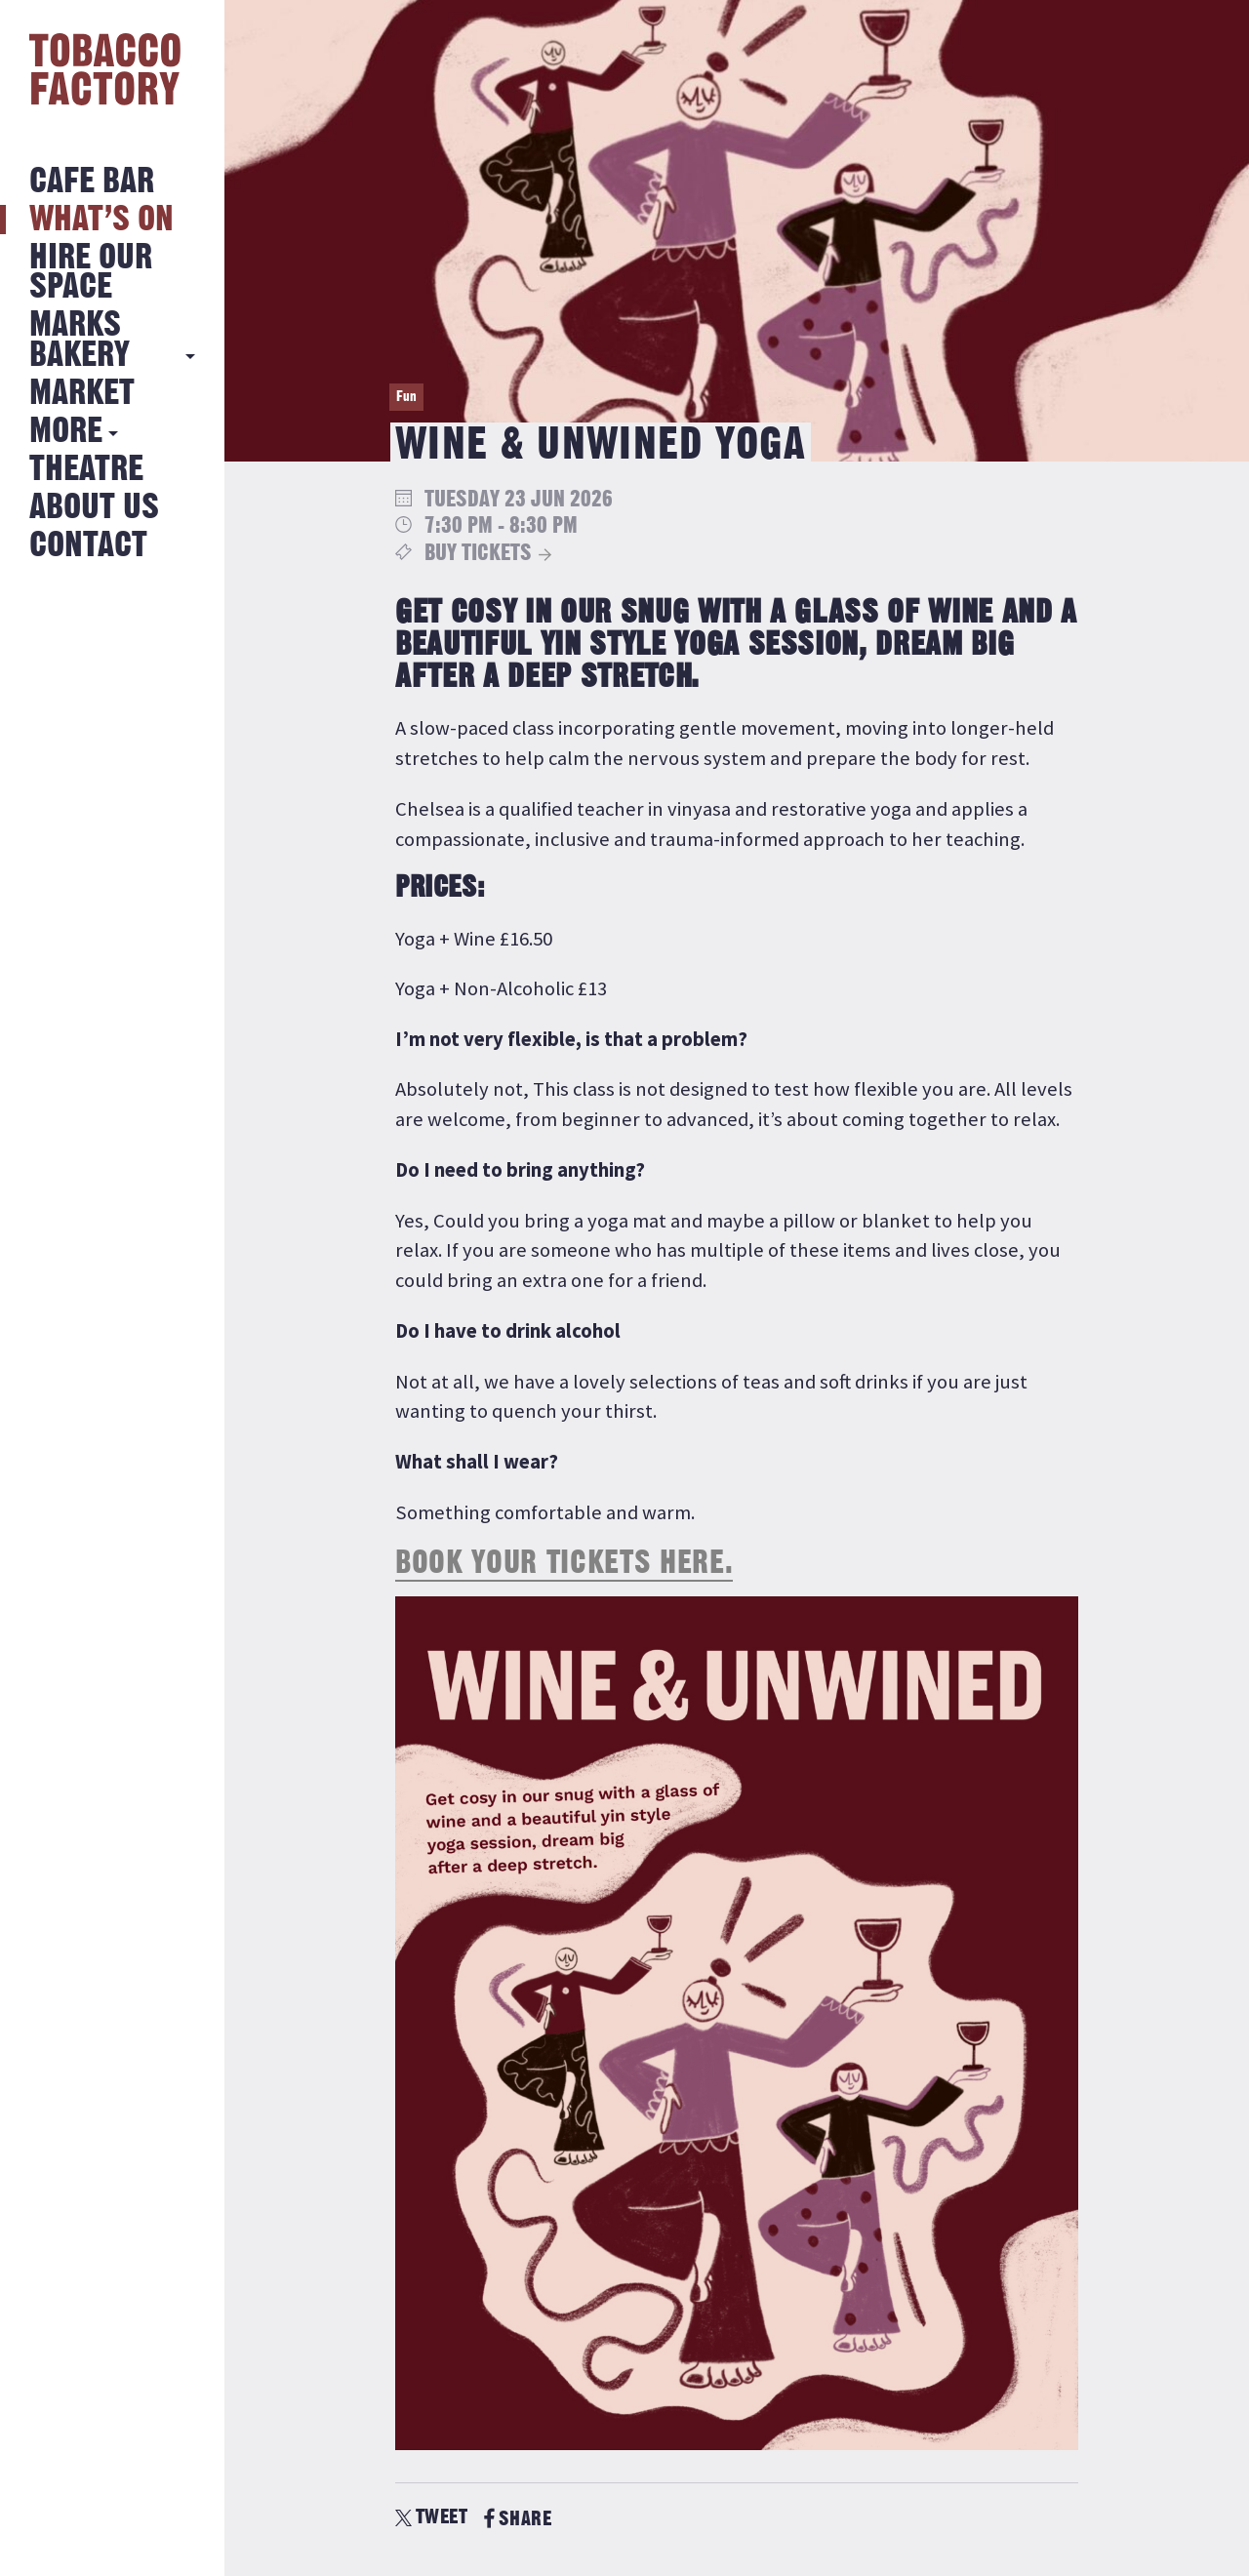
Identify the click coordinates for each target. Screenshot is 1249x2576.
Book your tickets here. (564, 1564)
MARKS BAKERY (79, 340)
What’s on (101, 220)
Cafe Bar (91, 182)
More (65, 432)
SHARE (517, 2519)
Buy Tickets (478, 554)
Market (82, 394)
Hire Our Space (90, 272)
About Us (94, 508)
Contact (88, 546)
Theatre (86, 470)
